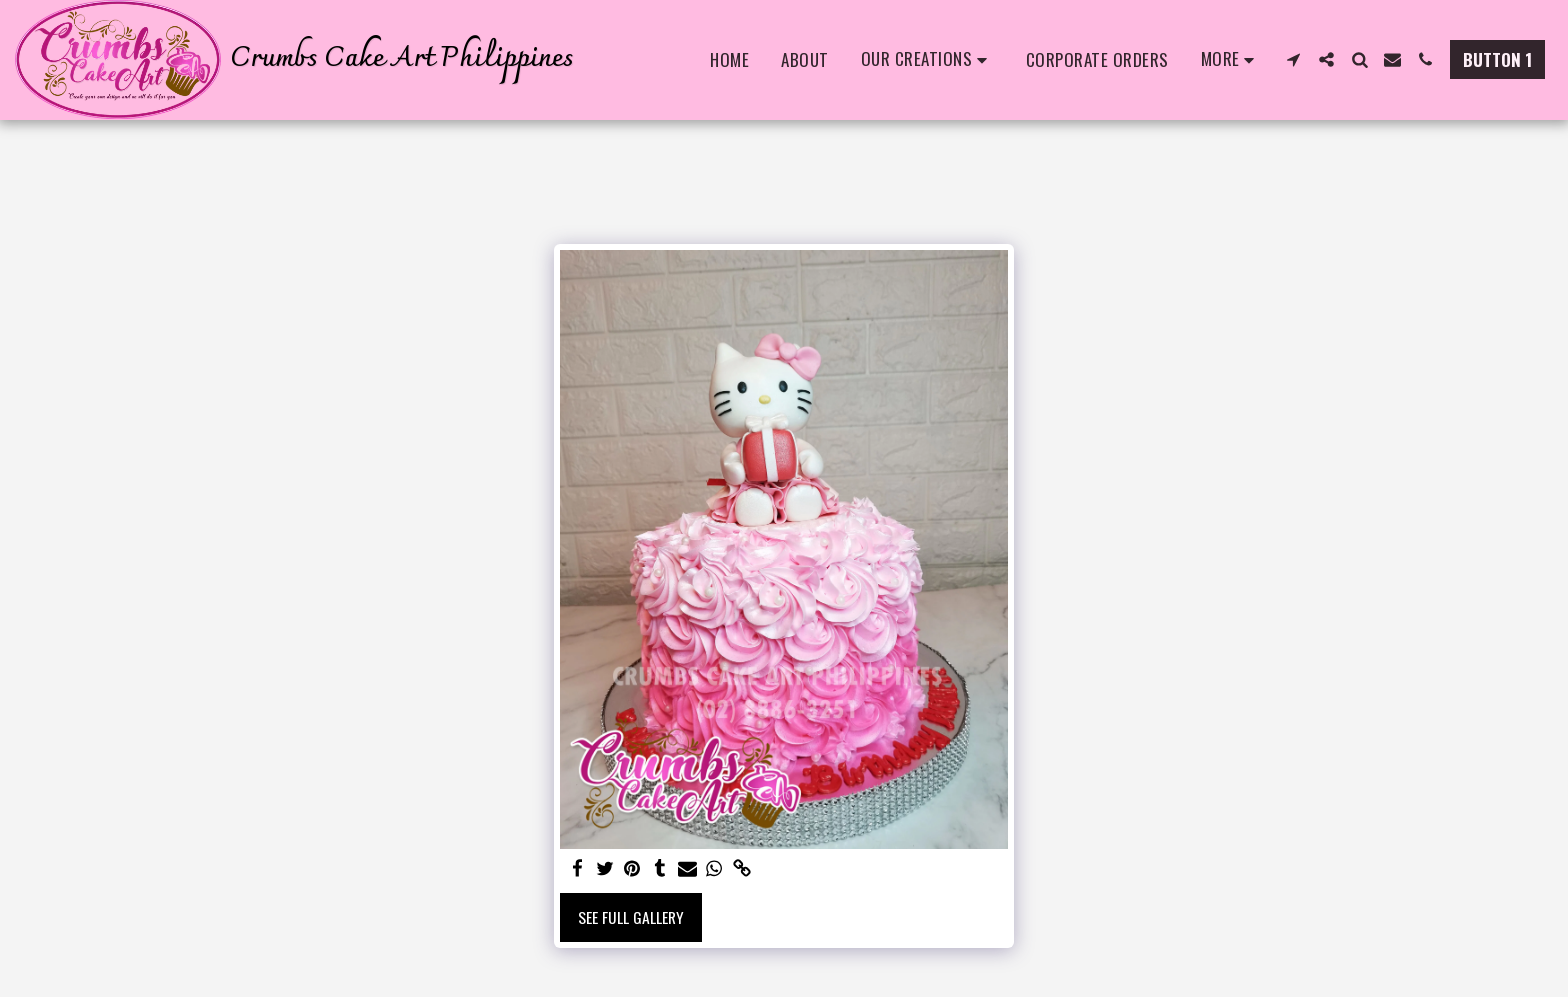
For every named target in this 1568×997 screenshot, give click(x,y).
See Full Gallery (631, 917)
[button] (927, 60)
